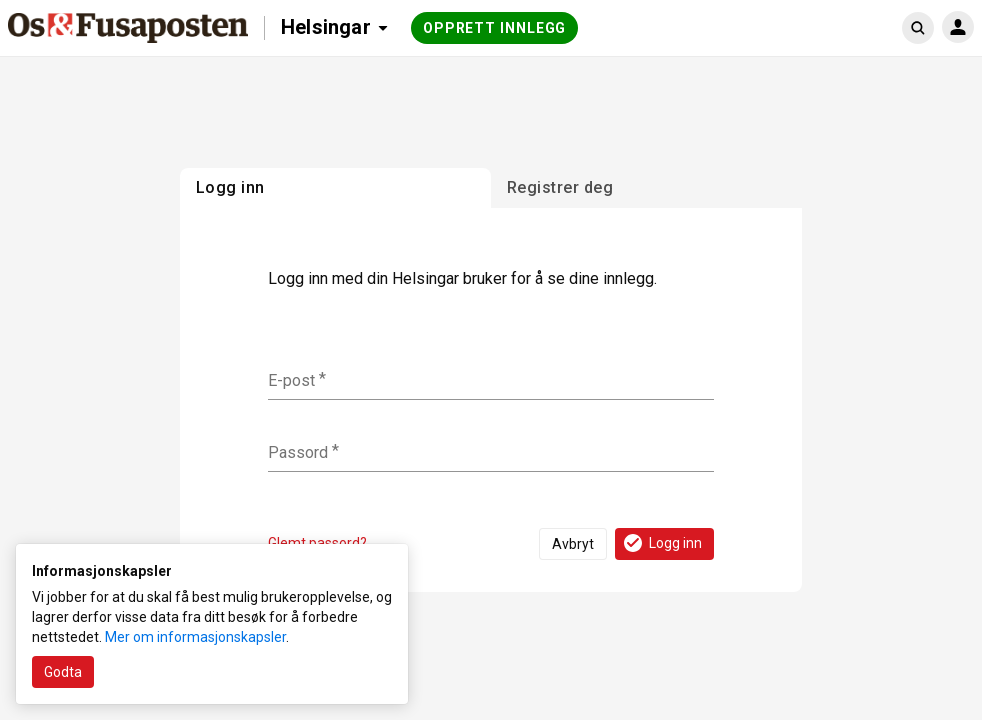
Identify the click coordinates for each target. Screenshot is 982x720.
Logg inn (661, 543)
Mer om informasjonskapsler (195, 637)
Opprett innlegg (495, 28)
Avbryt (573, 544)
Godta (63, 672)
